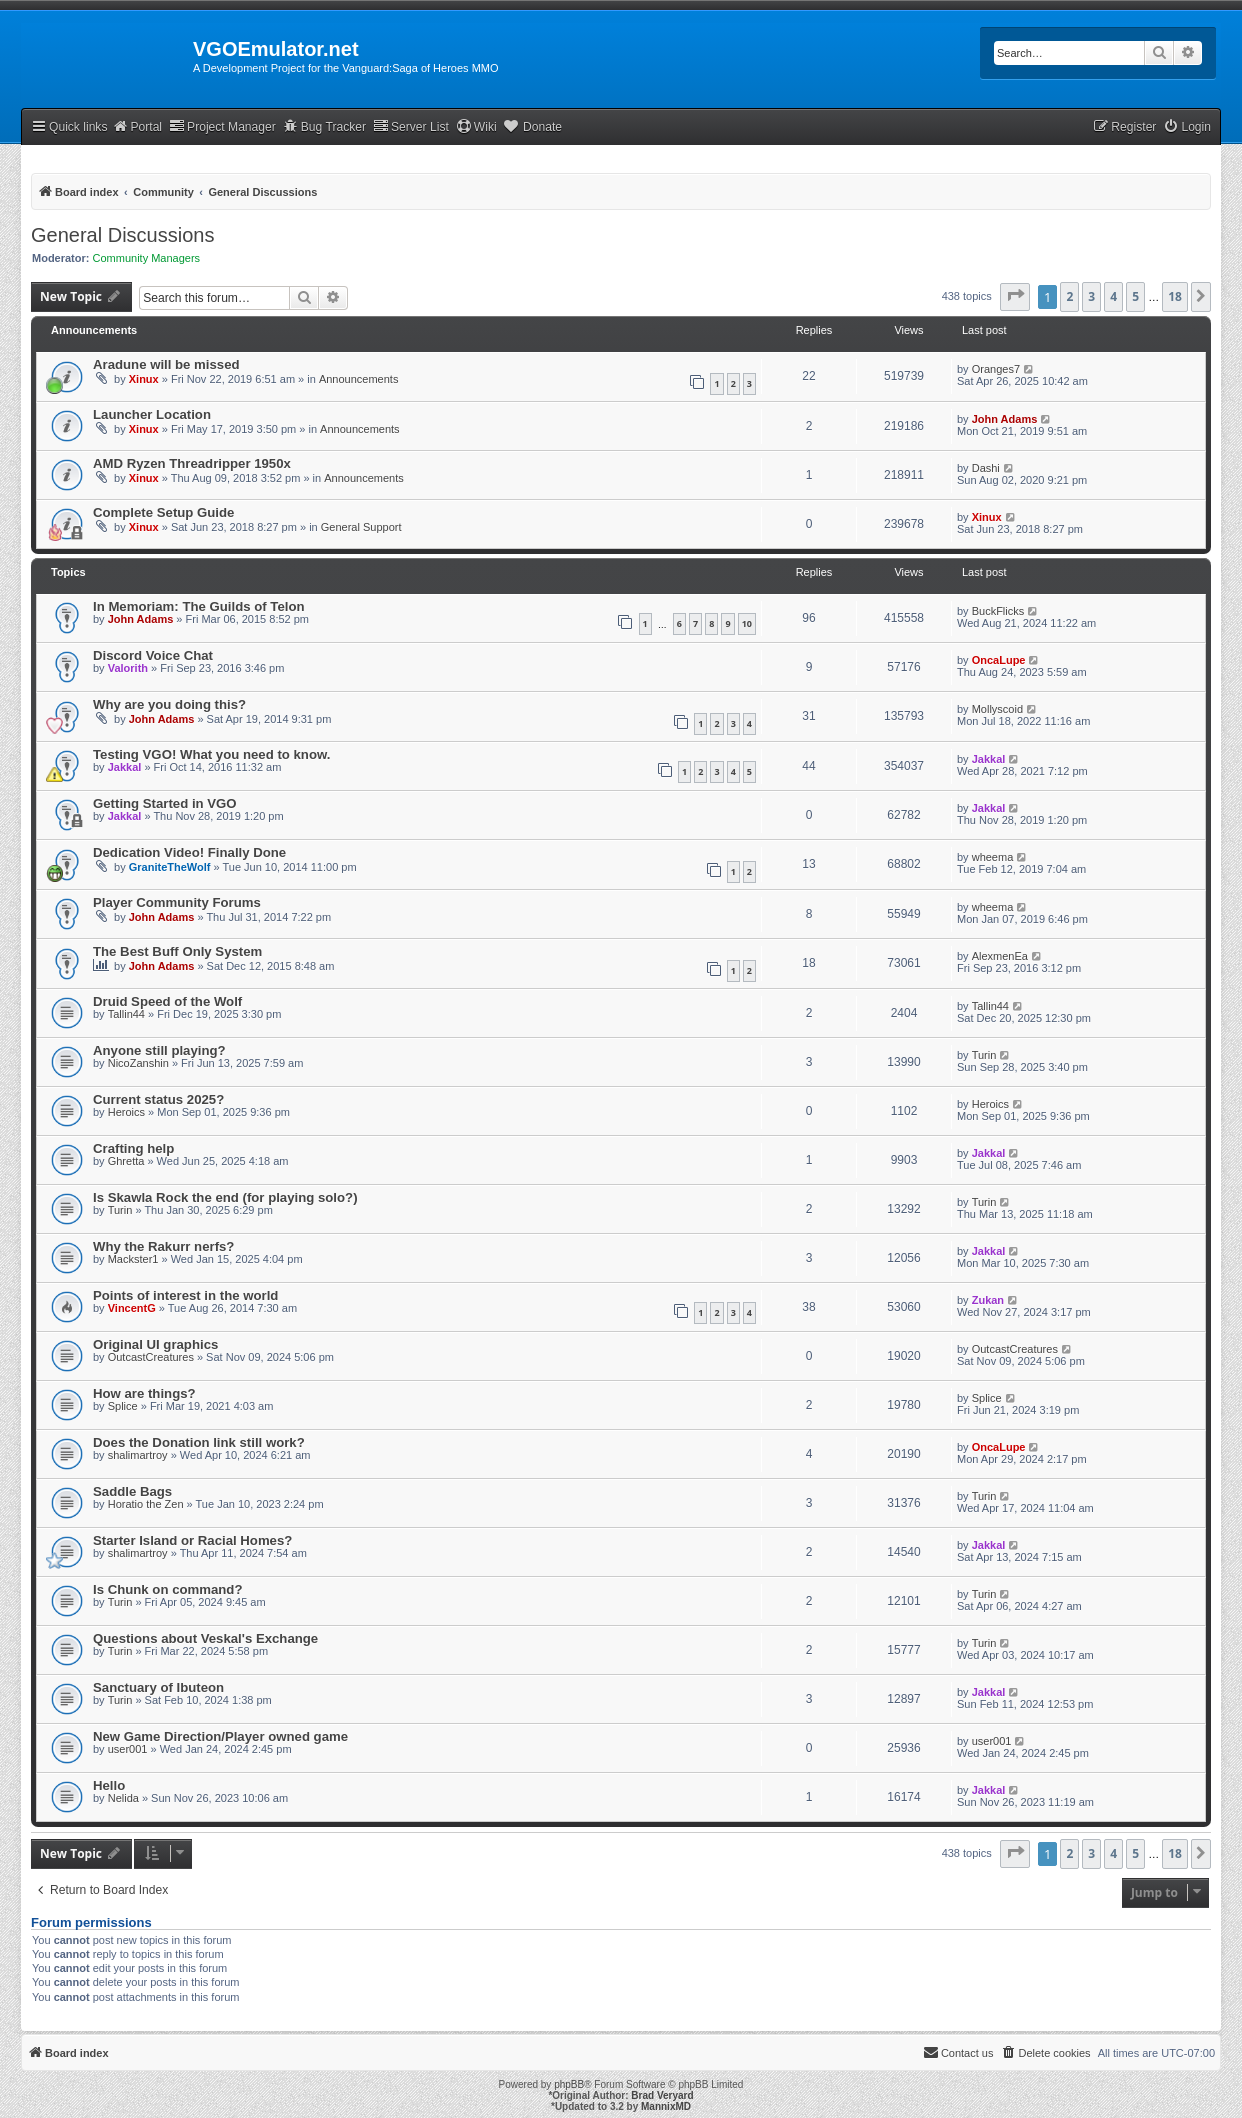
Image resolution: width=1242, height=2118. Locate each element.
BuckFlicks (998, 611)
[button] (1015, 297)
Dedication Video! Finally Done (189, 852)
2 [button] (1069, 296)
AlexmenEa (1000, 956)
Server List (411, 126)
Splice (123, 1406)
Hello (109, 1785)
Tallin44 (126, 1014)
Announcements (359, 379)
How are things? (144, 1393)
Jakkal (125, 767)
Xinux (144, 379)
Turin (984, 1055)
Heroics (126, 1112)
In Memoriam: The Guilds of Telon (199, 606)
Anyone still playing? (159, 1050)
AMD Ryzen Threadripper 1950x (192, 463)
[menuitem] (1187, 127)
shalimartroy (138, 1455)
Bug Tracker (324, 126)
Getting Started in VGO (165, 803)
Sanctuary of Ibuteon (158, 1687)
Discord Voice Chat (153, 655)
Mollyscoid (997, 709)
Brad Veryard (662, 2095)
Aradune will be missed (166, 364)
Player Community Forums (177, 902)
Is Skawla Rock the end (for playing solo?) (225, 1197)
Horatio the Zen (146, 1504)
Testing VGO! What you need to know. (211, 754)
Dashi (986, 468)
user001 (128, 1749)
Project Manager (222, 126)
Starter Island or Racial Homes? (192, 1540)
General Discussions (122, 235)
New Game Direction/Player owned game (220, 1736)
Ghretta (126, 1161)
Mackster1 (133, 1259)
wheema (993, 857)
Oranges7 (996, 369)
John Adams (1005, 419)
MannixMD (666, 2106)
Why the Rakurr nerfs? (163, 1246)
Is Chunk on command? (167, 1589)
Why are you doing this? (169, 704)
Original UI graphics (155, 1344)
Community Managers (147, 258)
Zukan (988, 1300)
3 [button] (1091, 296)
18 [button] (1175, 296)
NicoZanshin (138, 1063)
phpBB (569, 2084)
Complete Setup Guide (163, 512)
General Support (361, 527)
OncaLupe (999, 660)
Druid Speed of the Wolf (167, 1001)
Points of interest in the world (185, 1295)
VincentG (132, 1308)
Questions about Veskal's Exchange (205, 1638)
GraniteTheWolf (170, 867)
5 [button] (1135, 296)
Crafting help (133, 1148)
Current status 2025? (158, 1099)
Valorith (128, 668)
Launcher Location (152, 414)
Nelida (123, 1798)
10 (747, 623)
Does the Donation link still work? (199, 1442)
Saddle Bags (132, 1491)
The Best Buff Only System (177, 951)
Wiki (476, 126)
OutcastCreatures (151, 1357)
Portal (137, 126)
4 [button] (1113, 296)
